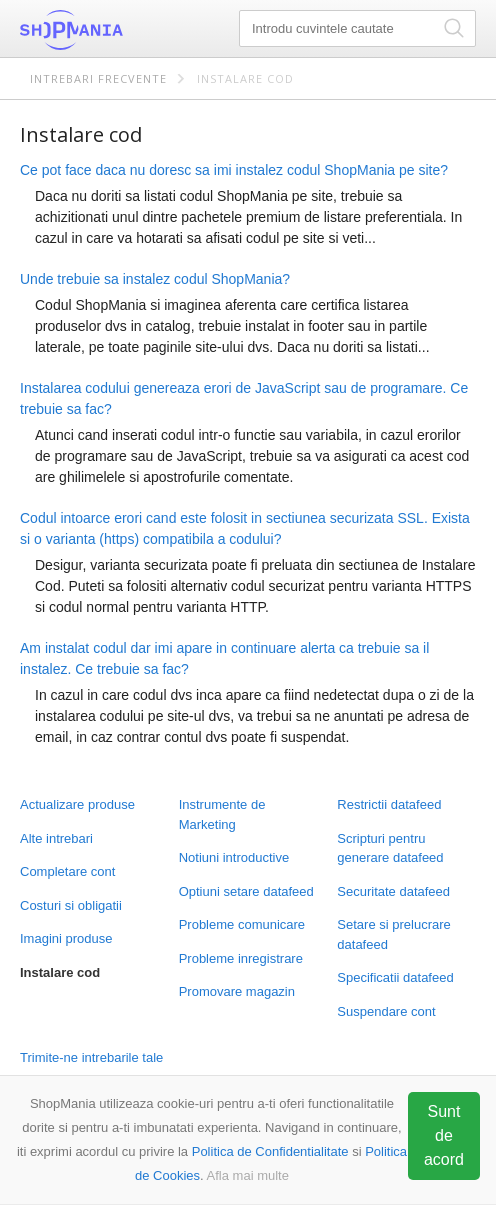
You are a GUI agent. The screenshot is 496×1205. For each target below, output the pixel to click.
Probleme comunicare (242, 924)
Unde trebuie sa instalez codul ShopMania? (155, 279)
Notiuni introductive (234, 857)
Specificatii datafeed (395, 977)
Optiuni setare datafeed (246, 891)
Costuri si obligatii (71, 905)
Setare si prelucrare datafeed (393, 934)
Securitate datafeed (393, 891)
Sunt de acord (444, 1135)
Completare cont (67, 871)
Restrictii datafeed (389, 804)
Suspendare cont (386, 1011)
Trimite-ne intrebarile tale (91, 1057)
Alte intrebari (56, 838)
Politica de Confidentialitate (270, 1151)
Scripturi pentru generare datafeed (390, 848)
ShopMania (120, 30)
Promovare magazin (237, 991)
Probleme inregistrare (241, 958)
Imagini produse (66, 938)
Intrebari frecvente (98, 78)
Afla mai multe (248, 1175)
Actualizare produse (77, 804)
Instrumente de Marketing (222, 814)
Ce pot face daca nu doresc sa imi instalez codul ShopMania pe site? (234, 170)
